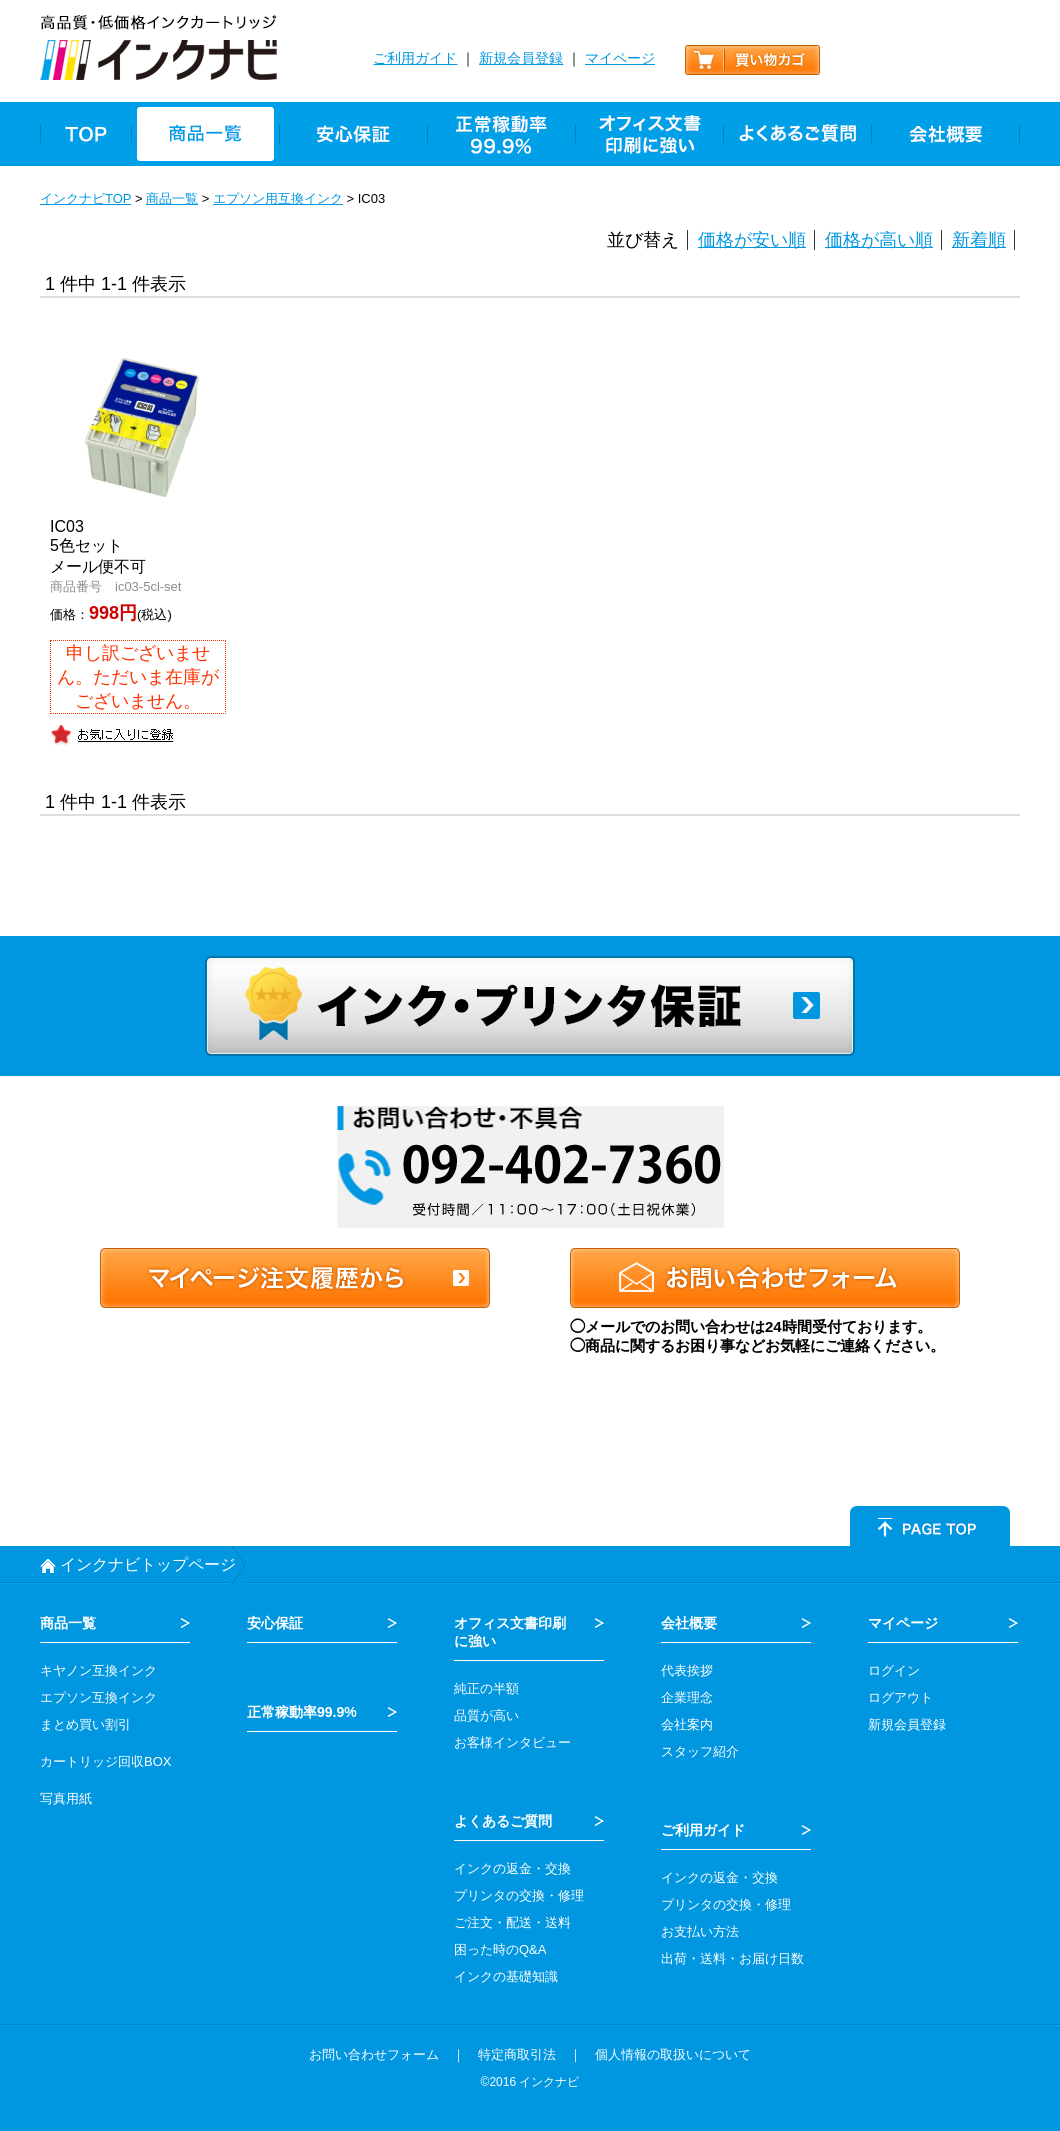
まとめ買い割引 (85, 1724)
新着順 (979, 240)
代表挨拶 (687, 1670)
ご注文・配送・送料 (512, 1922)
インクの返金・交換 (512, 1868)
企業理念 (687, 1697)
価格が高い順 (879, 240)
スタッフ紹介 (700, 1751)
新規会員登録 (521, 58)
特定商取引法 (517, 2054)
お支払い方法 (700, 1931)
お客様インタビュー (512, 1742)
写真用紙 (66, 1798)
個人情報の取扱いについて (673, 2054)
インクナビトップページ (148, 1564)
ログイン (894, 1670)
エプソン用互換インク (278, 198)
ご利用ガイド (415, 58)
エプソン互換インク (98, 1697)
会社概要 (689, 1623)
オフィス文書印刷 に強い (510, 1632)
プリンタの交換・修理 (519, 1895)
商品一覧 (172, 198)
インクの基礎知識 (506, 1976)
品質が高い (486, 1715)
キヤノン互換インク (98, 1670)
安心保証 (275, 1623)
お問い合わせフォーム (374, 2054)
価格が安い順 (752, 240)
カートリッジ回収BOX (105, 1761)
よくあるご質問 (503, 1821)
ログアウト (900, 1697)
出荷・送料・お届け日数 (732, 1958)
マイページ (620, 58)
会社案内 (687, 1724)
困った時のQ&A (500, 1949)
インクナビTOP (85, 198)
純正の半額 (486, 1688)
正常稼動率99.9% (302, 1712)
